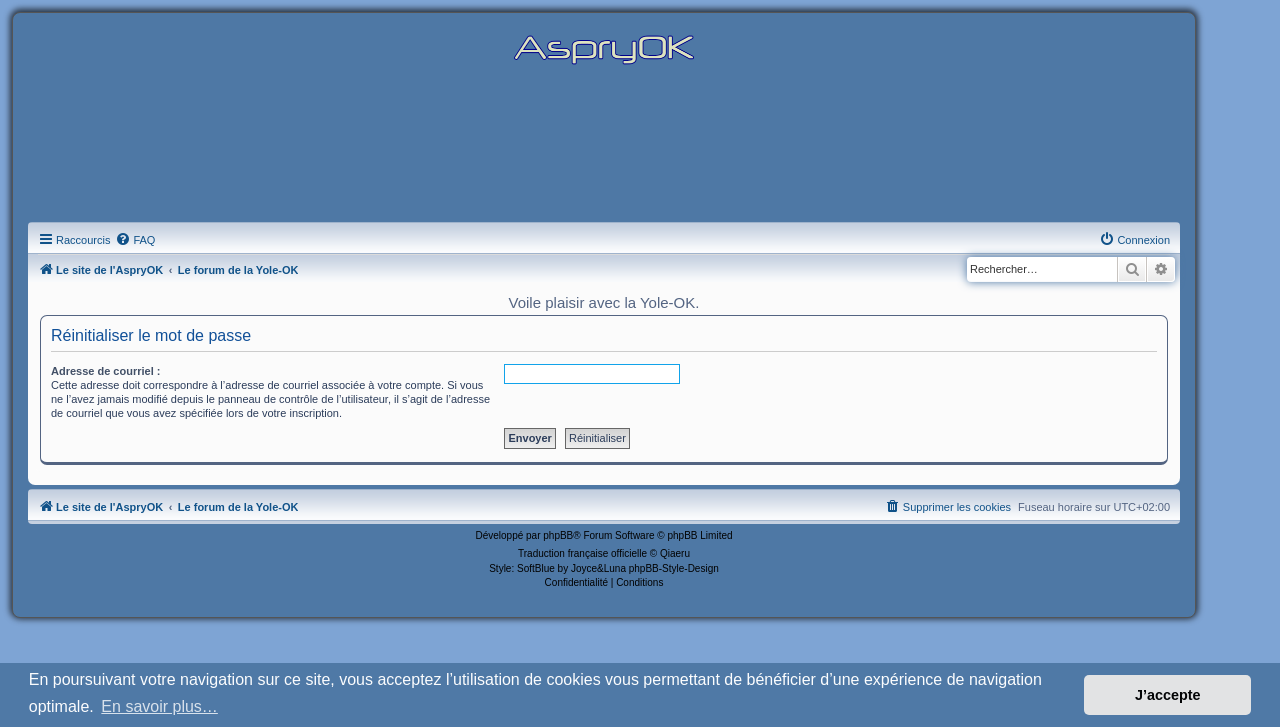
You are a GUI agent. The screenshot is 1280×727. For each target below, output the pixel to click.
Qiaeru (675, 553)
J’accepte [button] (1168, 695)
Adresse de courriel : (105, 371)
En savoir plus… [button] (159, 706)
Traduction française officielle (582, 553)
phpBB (558, 535)
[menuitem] (135, 240)
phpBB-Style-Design (674, 568)
